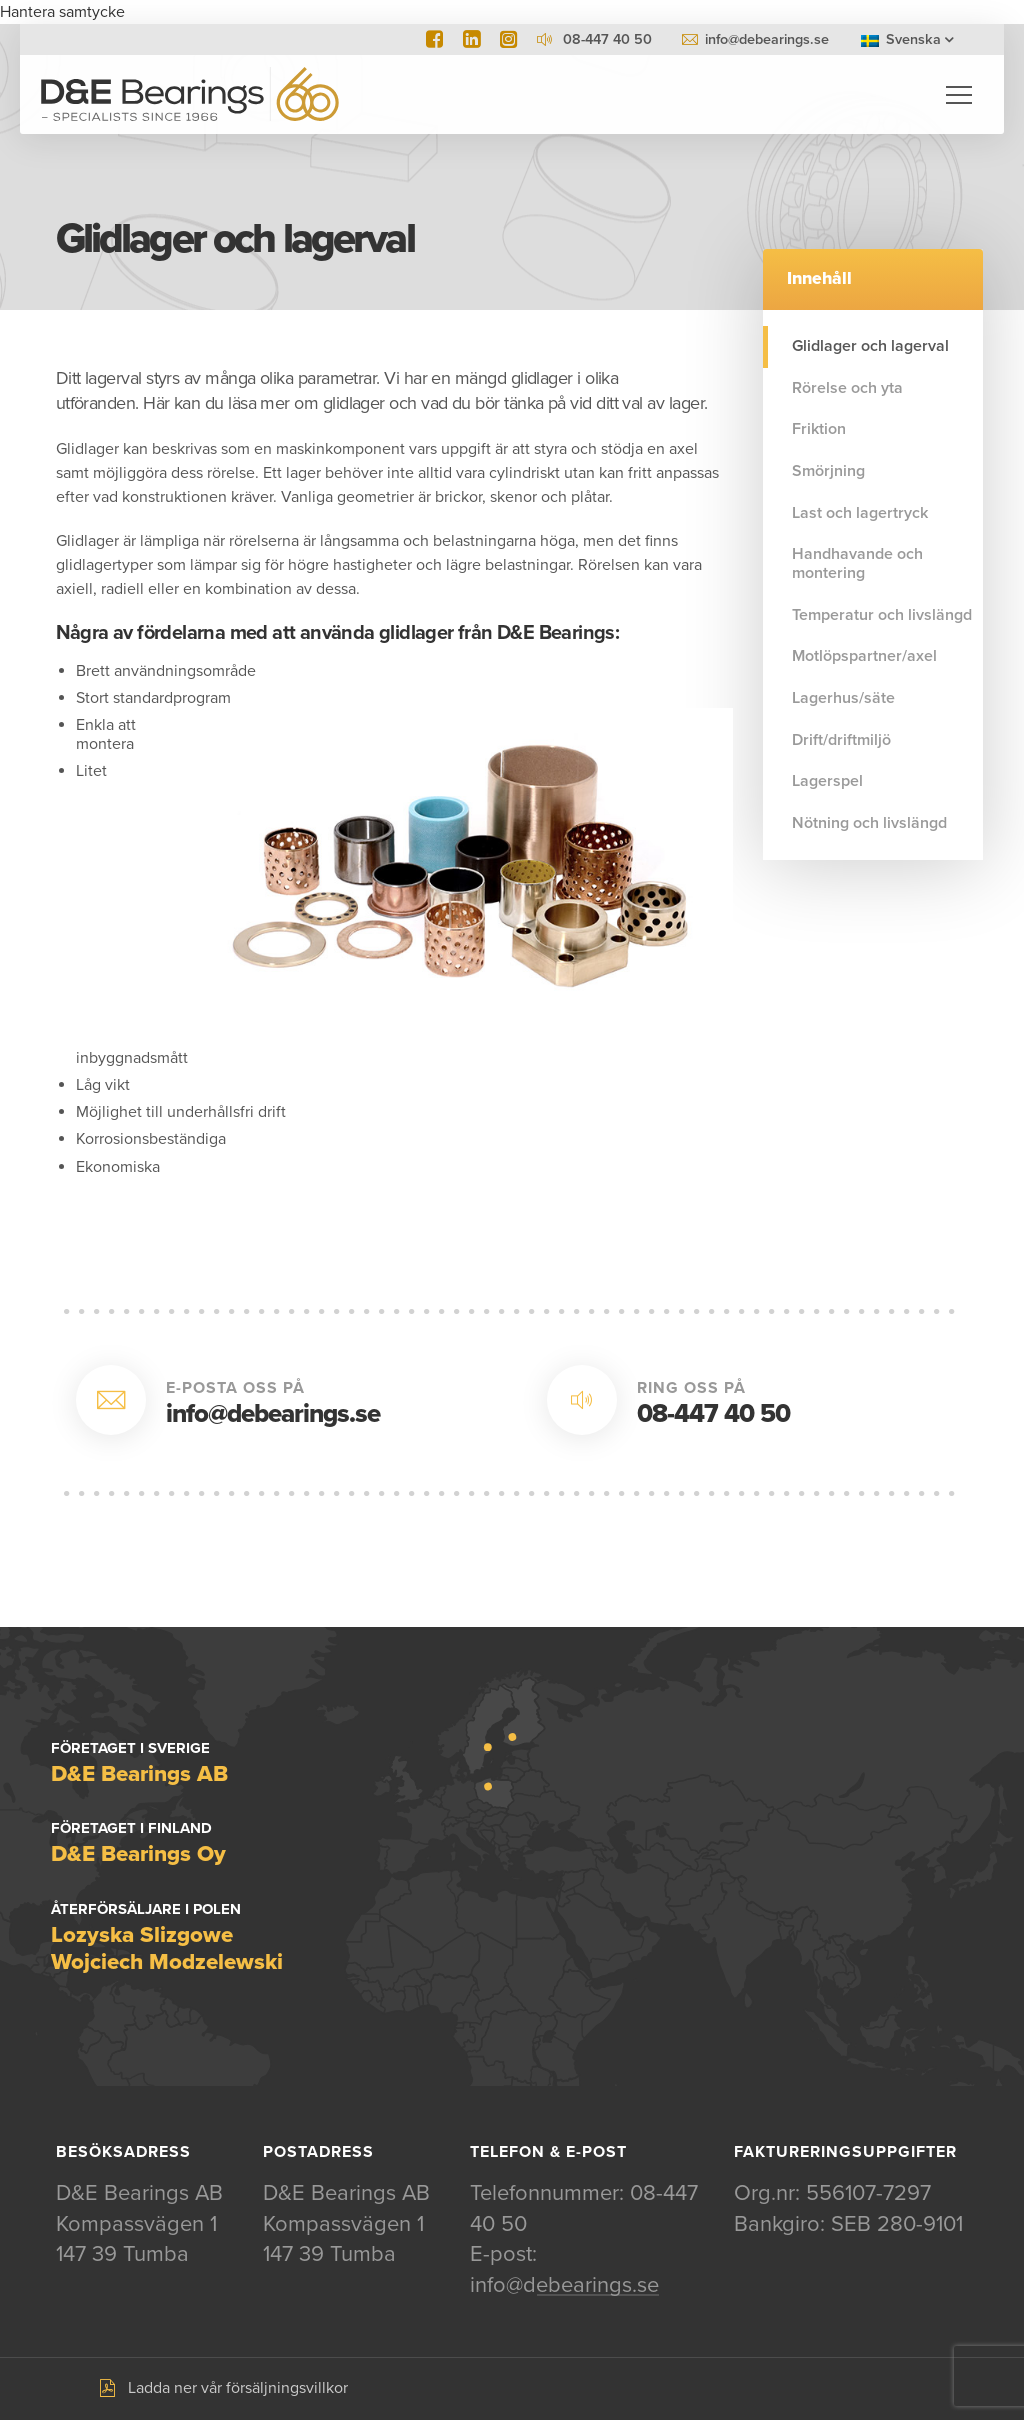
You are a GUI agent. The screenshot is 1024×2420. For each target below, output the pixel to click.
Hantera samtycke (62, 12)
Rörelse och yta (847, 388)
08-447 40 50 (713, 1413)
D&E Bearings (190, 95)
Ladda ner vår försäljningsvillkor (238, 2389)
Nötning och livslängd (869, 823)
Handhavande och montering (857, 563)
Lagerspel (827, 781)
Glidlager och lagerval (870, 346)
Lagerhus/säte (843, 698)
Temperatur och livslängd (882, 615)
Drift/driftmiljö (841, 740)
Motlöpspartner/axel (864, 656)
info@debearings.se (767, 39)
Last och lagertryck (860, 513)
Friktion (819, 429)
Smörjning (828, 471)
